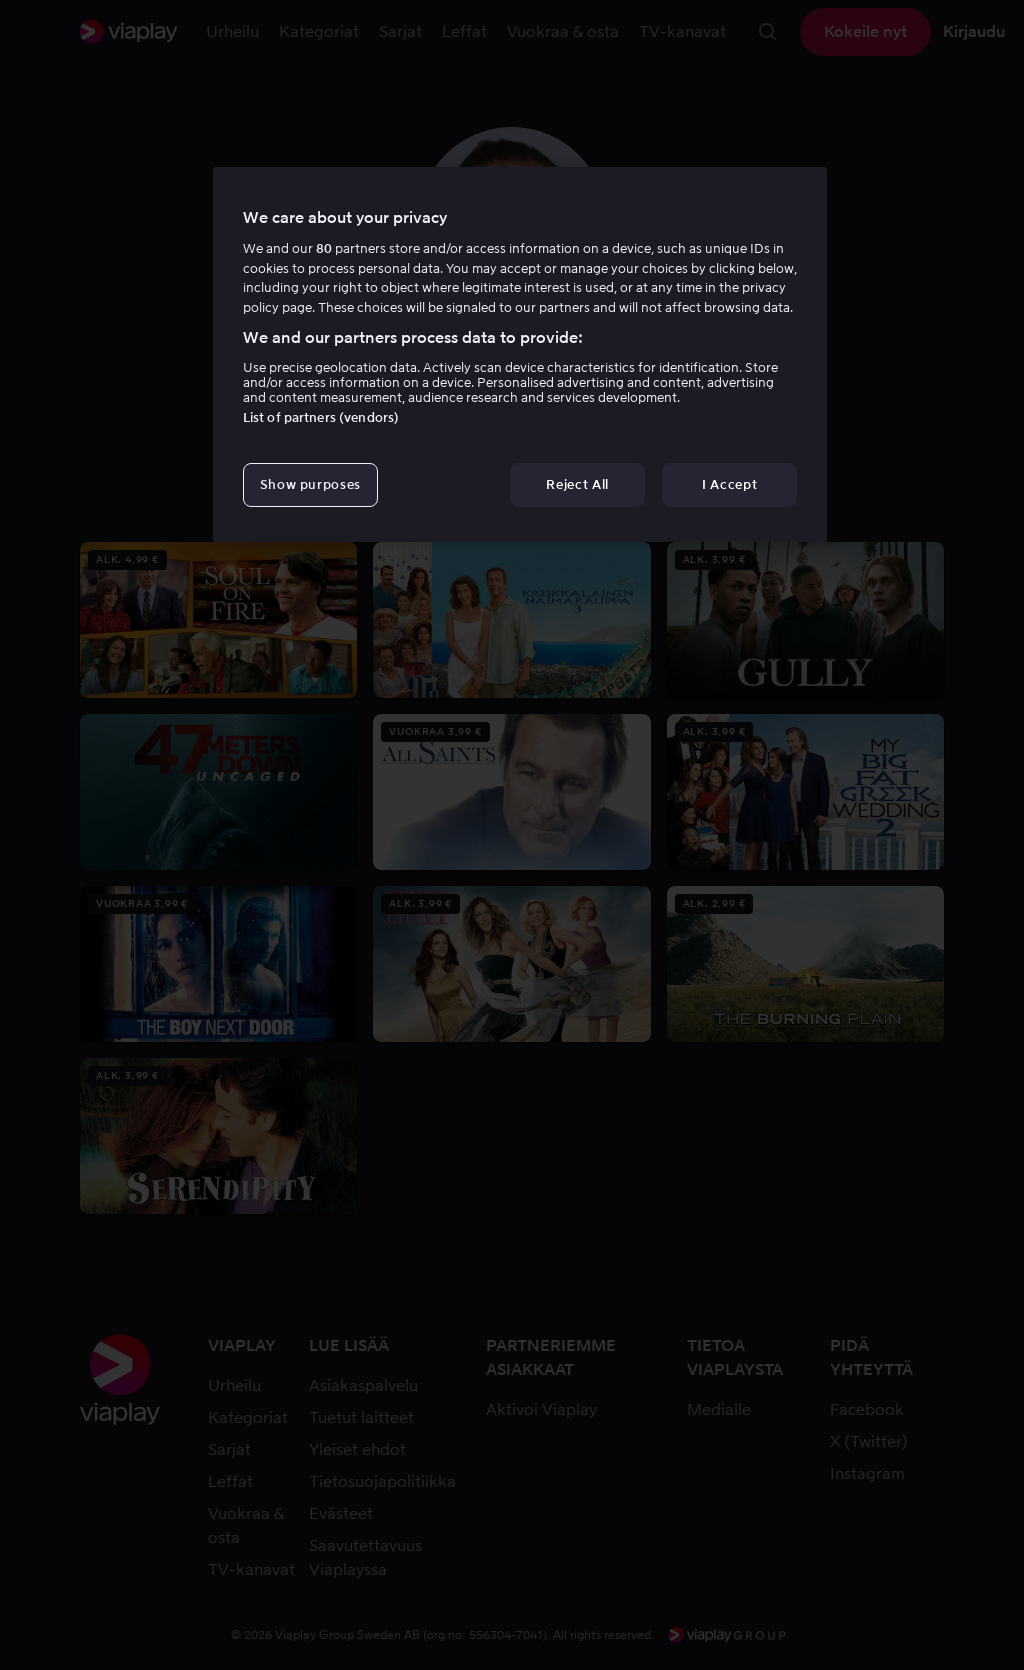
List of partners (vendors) (321, 417)
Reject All (577, 484)
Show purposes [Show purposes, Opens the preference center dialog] (310, 484)
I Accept (729, 484)
